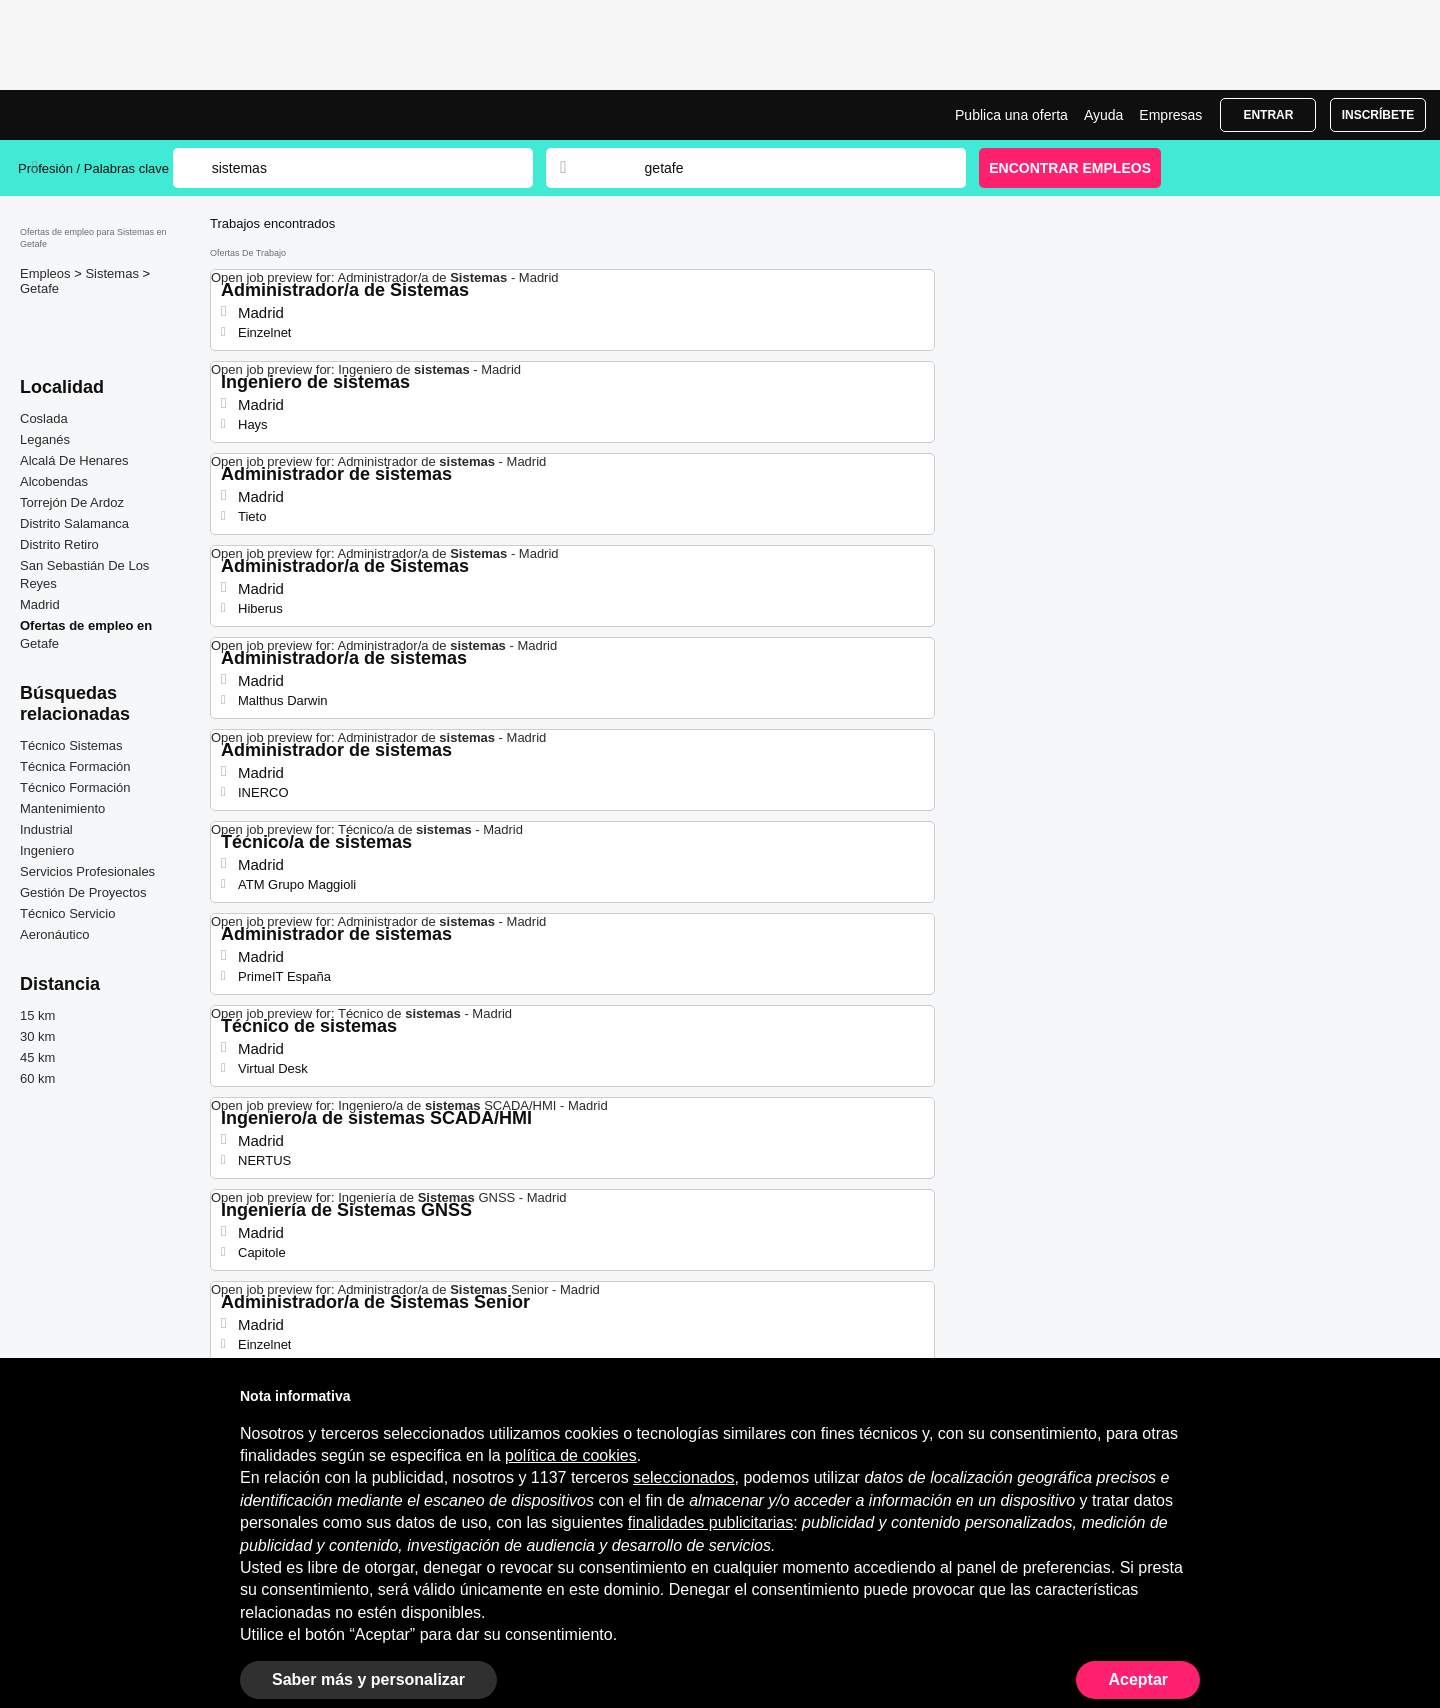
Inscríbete (1378, 115)
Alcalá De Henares (74, 460)
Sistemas (113, 273)
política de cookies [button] (571, 1455)
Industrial (46, 829)
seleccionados (683, 1477)
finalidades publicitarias (710, 1522)
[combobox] (786, 168)
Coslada (44, 418)
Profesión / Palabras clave (93, 168)
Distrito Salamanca (74, 523)
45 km (37, 1057)
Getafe (39, 288)
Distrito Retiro (59, 544)
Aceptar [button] (1138, 1679)
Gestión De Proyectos (83, 892)
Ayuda (1103, 115)
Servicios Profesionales (87, 871)
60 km (37, 1078)
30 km (37, 1036)
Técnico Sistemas (71, 745)
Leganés (45, 439)
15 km (37, 1015)
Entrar (1268, 115)
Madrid (40, 604)
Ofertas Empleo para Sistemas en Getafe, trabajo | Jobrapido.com (93, 115)
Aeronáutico (54, 934)
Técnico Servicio (67, 913)
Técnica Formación (75, 766)
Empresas (1170, 115)
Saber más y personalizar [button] (368, 1679)
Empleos (47, 273)
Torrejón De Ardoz (72, 502)
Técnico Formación (75, 787)
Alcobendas (54, 481)
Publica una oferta (1011, 115)
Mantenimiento (62, 808)
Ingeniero (47, 850)
